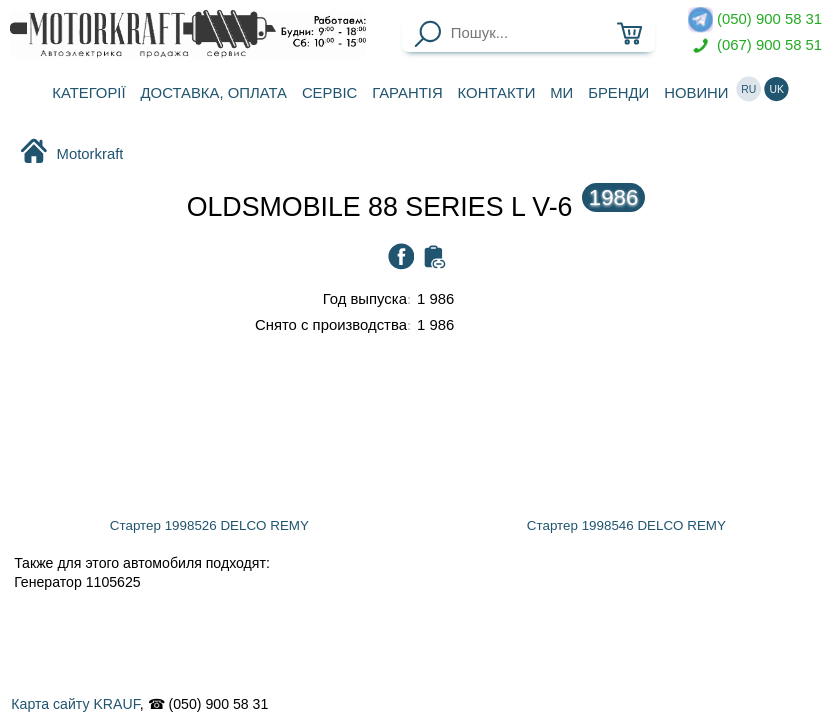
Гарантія (407, 93)
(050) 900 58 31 (755, 19)
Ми (561, 93)
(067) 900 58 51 (755, 45)
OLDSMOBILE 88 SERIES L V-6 (416, 207)
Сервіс (329, 93)
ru (748, 89)
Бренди (618, 93)
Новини (696, 93)
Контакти (497, 93)
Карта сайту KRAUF (75, 704)
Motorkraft (71, 153)
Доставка (214, 93)
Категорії (88, 93)
